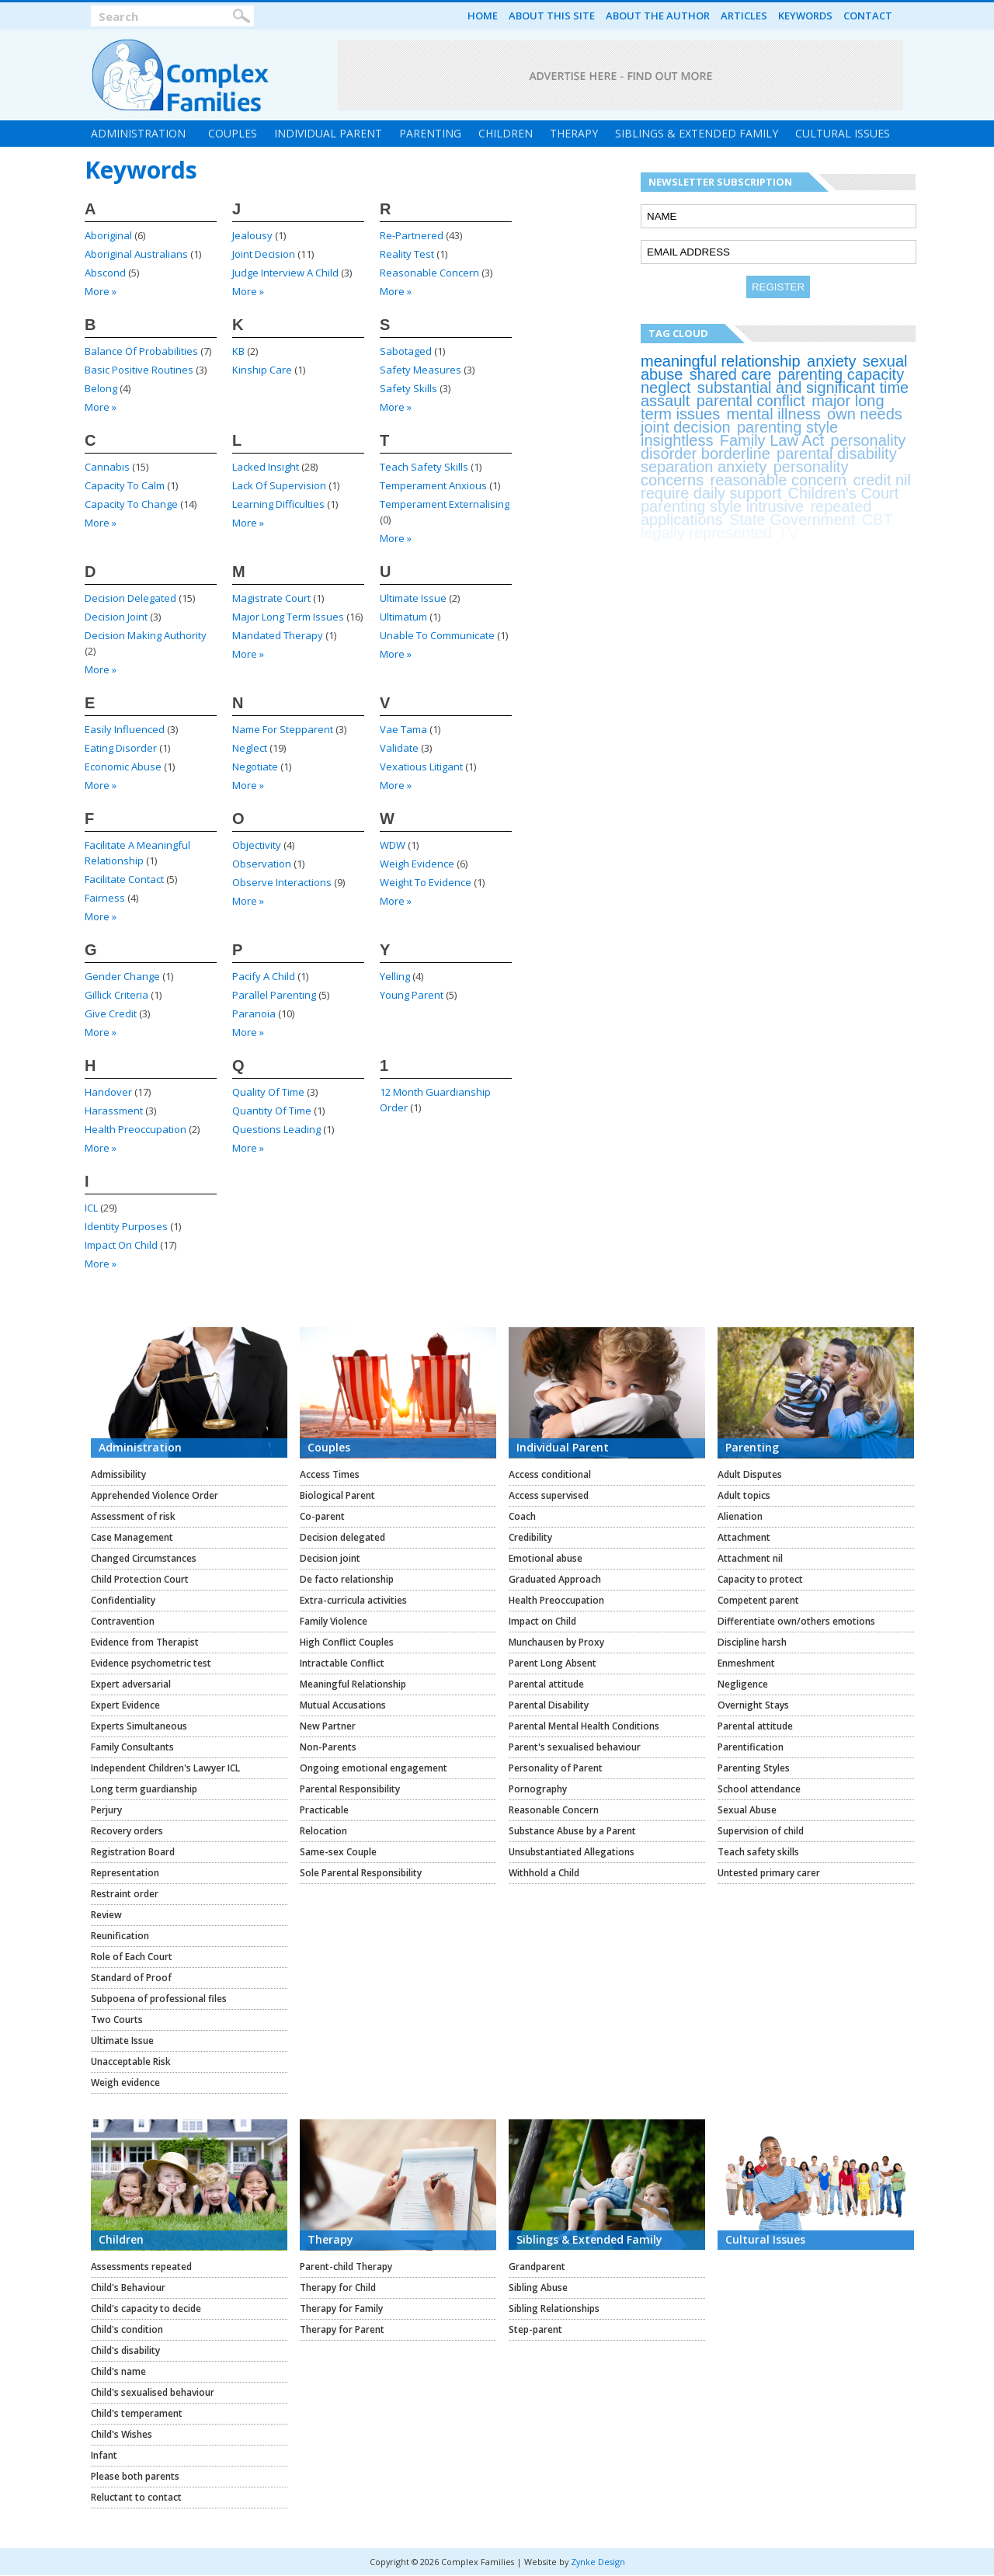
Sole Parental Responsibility (361, 1872)
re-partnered (411, 235)
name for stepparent (282, 729)
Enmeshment (746, 1663)
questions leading (276, 1129)
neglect (249, 748)
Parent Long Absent (552, 1663)
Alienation (740, 1516)
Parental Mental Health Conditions (584, 1726)
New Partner (328, 1726)
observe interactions (282, 882)
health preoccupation (135, 1129)
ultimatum (403, 617)
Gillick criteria (116, 995)
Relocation (323, 1830)
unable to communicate (437, 635)
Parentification (751, 1747)
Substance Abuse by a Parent (572, 1830)
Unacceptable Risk (131, 2061)
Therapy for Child (338, 2287)
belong (101, 388)
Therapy (574, 133)
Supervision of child (761, 1830)
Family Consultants (132, 1747)
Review (106, 1914)
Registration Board (133, 1851)
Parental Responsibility (350, 1789)
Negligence (743, 1684)
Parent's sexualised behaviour (575, 1747)
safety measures (420, 370)
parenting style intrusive (722, 506)
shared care (731, 374)
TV (788, 532)
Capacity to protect (760, 1579)
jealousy (252, 235)
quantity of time (271, 1111)
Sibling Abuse (538, 2287)
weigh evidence (417, 864)
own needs (864, 413)
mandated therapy (277, 635)
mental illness (774, 413)
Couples (232, 133)
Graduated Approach (555, 1579)
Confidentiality (123, 1600)
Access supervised (549, 1495)
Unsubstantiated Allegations (571, 1851)
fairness (105, 898)
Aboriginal (108, 235)
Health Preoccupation (556, 1600)
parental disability (837, 453)
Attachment (744, 1537)
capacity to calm (125, 485)
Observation (261, 864)
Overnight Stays (753, 1705)
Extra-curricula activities (353, 1600)
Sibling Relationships (554, 2308)
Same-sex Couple (338, 1851)
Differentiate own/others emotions (796, 1621)
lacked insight (265, 467)
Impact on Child (542, 1621)
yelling (395, 976)
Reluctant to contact (136, 2497)
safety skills (408, 388)
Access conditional (550, 1474)
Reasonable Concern (554, 1809)
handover (108, 1092)
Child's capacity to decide (146, 2308)
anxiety (831, 361)
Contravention (123, 1621)
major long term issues (288, 617)
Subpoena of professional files (159, 1998)
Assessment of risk (133, 1516)
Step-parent (535, 2329)
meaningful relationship (721, 361)
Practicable (324, 1809)
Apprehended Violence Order (154, 1495)
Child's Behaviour (128, 2287)
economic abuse (123, 766)
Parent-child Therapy (346, 2266)
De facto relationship (347, 1579)
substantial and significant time (803, 387)
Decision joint (330, 1558)
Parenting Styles (754, 1768)
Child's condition (127, 2329)
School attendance (759, 1789)
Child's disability (125, 2350)
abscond (105, 273)
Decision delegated (342, 1537)
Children (505, 133)
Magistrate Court (271, 598)
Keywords (805, 15)
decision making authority (146, 635)
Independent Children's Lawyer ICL (165, 1768)
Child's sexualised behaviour (152, 2392)
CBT (877, 519)
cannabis (107, 467)
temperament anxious (433, 485)
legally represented (706, 532)
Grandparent (537, 2266)
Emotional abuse (545, 1558)
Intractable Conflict (342, 1663)
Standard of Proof (131, 1977)
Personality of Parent (556, 1768)
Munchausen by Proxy (556, 1642)
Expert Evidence (125, 1705)
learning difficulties (278, 504)
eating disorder (121, 748)
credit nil (882, 479)
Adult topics (744, 1495)
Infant (104, 2455)
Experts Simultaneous (139, 1726)
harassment (114, 1111)
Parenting (430, 133)
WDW (392, 845)
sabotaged (406, 351)
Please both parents (135, 2476)
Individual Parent (328, 133)
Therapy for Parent (342, 2329)
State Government (792, 519)
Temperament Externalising (444, 504)
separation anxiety (703, 466)
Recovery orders (127, 1830)
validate (399, 748)
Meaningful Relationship (353, 1684)
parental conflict (751, 400)
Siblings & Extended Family (696, 133)
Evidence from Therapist (145, 1642)
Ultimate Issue (122, 2040)
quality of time (268, 1092)
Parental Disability (549, 1705)
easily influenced (125, 729)
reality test (407, 254)
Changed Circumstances (143, 1558)
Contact (867, 15)
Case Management (132, 1537)
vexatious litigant (421, 766)
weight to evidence (425, 882)
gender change (122, 976)
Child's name (118, 2371)
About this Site (552, 15)
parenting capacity (841, 374)
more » (100, 291)
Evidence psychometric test (151, 1663)
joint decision (263, 254)
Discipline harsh (752, 1642)
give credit (111, 1013)
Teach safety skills (758, 1851)
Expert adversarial (131, 1684)
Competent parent (758, 1600)
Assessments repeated (141, 2266)
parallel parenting (274, 995)
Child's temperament (136, 2413)
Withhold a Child (544, 1872)
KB (238, 351)
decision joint (116, 617)
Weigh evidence (125, 2082)
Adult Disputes (750, 1474)
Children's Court (843, 493)
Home (482, 15)
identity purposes (126, 1226)
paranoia (254, 1013)
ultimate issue (413, 598)
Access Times (330, 1474)
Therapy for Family (341, 2308)
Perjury (106, 1809)
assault (665, 400)
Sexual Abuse (747, 1809)
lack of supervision (279, 485)
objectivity (256, 845)
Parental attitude (546, 1684)
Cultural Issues (842, 133)
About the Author (658, 15)
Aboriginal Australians (136, 254)
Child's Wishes (121, 2434)
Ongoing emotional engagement (373, 1768)
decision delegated (130, 598)
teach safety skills (424, 467)
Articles (744, 15)
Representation (125, 1872)
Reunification (120, 1935)
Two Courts (117, 2019)
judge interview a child (285, 273)
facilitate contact (124, 879)
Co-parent (322, 1516)
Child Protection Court (140, 1579)
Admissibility (118, 1474)
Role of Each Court (131, 1956)
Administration (138, 133)
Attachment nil (750, 1558)
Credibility (530, 1537)
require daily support (711, 493)
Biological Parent (337, 1495)
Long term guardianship (144, 1789)
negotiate (255, 766)
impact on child (121, 1245)
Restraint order (124, 1893)
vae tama (403, 729)
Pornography (538, 1789)
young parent (411, 995)
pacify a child (263, 976)
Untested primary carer (769, 1872)
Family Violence (333, 1621)
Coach (522, 1516)
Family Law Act (772, 440)
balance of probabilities (141, 351)
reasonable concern (429, 273)
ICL (91, 1208)
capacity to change (131, 504)
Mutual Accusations (343, 1705)
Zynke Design (598, 2561)
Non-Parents (328, 1747)
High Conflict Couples (347, 1642)
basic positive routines (139, 370)
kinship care (262, 370)
